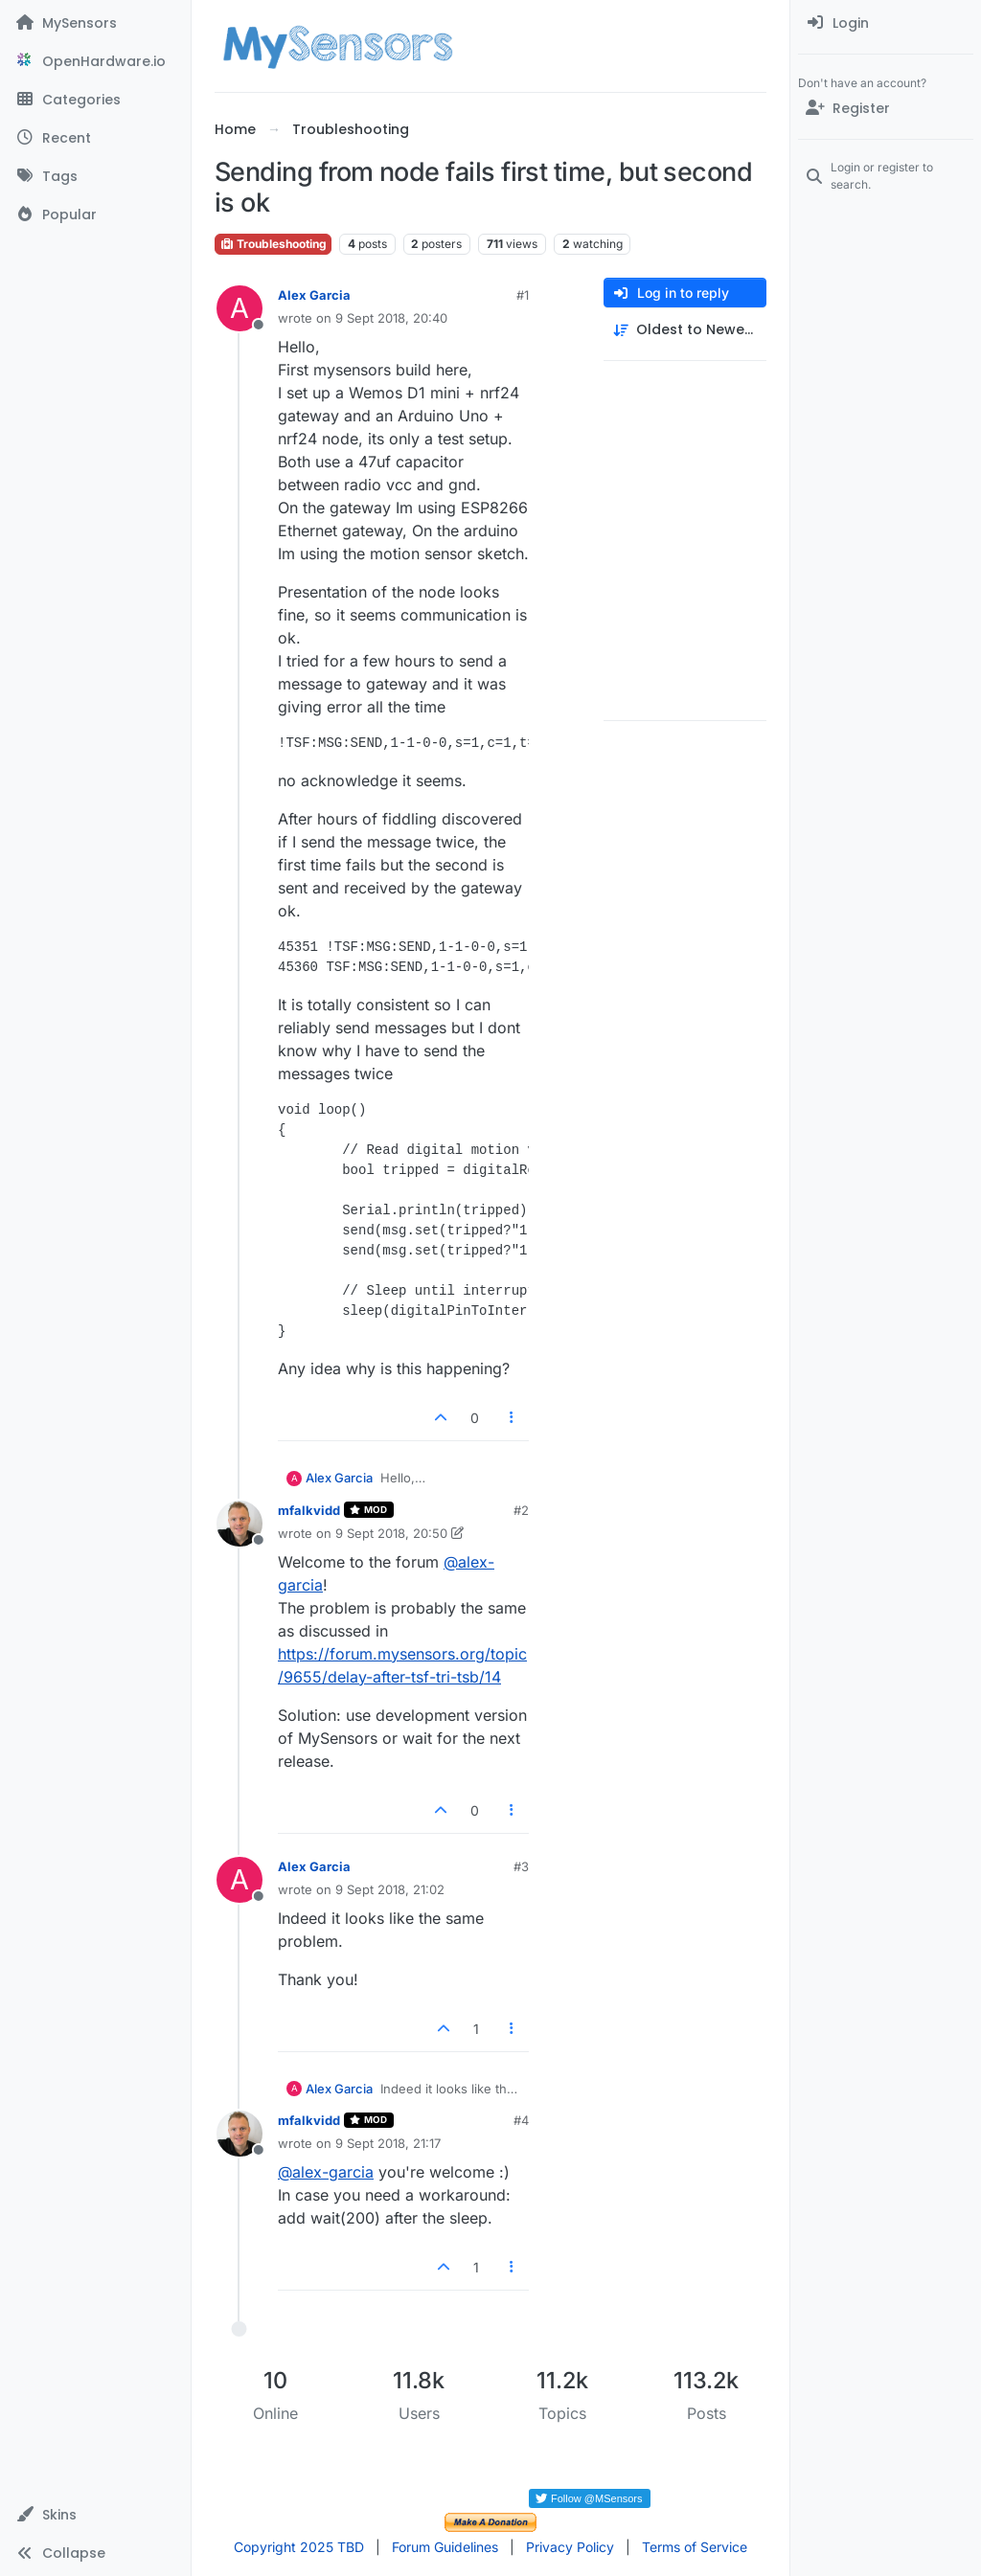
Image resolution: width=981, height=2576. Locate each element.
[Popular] (95, 214)
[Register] (885, 108)
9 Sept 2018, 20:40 (391, 318)
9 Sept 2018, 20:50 (391, 1533)
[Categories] (95, 99)
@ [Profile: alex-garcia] (326, 2171)
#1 (522, 295)
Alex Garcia (314, 295)
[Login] (885, 23)
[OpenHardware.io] (95, 61)
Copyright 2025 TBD (299, 2547)
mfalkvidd (309, 1510)
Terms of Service (694, 2547)
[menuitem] (885, 23)
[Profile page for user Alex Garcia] (239, 308)
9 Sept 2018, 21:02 (390, 1889)
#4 (521, 2120)
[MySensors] (95, 23)
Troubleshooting (273, 244)
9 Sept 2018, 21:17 (388, 2143)
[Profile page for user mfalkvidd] (239, 1524)
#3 (521, 1866)
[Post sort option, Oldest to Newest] (685, 330)
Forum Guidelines (445, 2547)
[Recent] (95, 138)
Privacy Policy (570, 2547)
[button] (95, 2514)
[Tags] (95, 176)
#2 (521, 1510)
